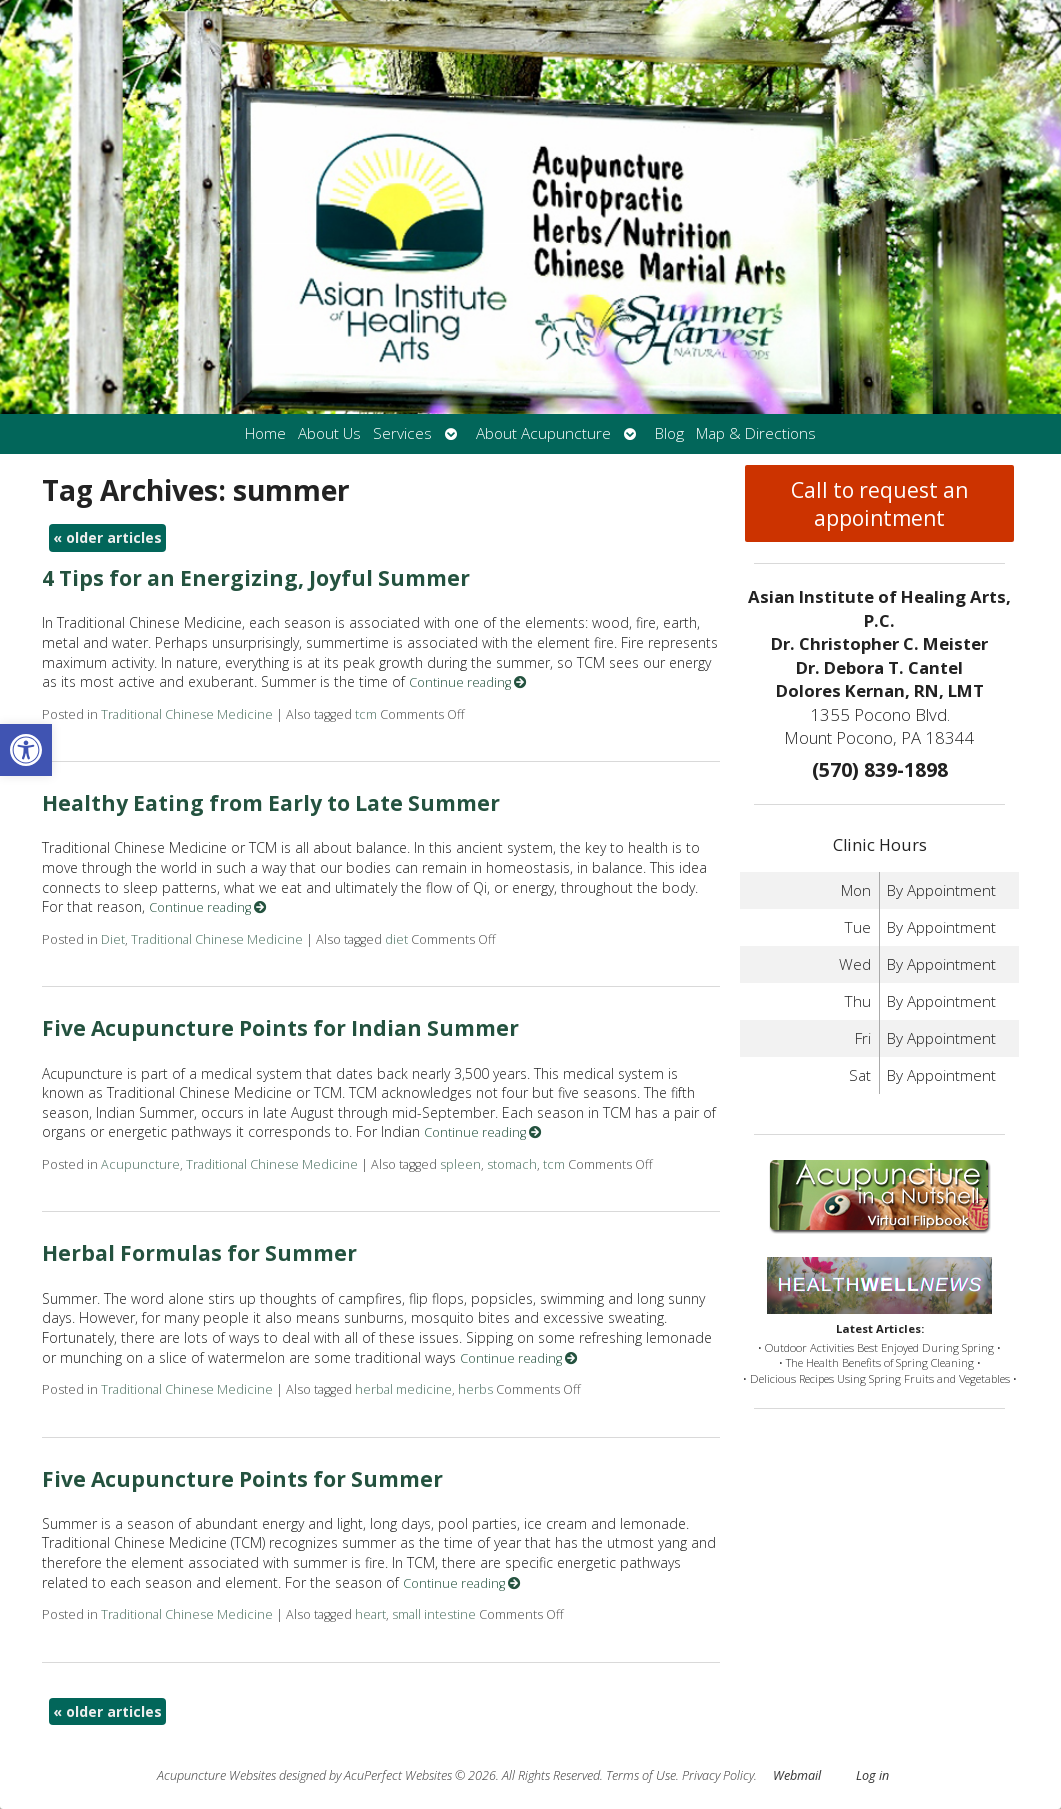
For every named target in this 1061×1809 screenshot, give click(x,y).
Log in (872, 1775)
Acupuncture (140, 1164)
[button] (26, 750)
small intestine (434, 1614)
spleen (460, 1164)
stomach (512, 1164)
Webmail (797, 1775)
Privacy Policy (718, 1775)
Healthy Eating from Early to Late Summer (271, 803)
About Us (329, 433)
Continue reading (468, 682)
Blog (669, 433)
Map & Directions (756, 433)
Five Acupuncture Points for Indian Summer (280, 1028)
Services (402, 433)
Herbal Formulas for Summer (199, 1253)
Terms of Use (641, 1775)
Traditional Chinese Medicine (187, 714)
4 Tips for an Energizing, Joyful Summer (256, 578)
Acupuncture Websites (216, 1775)
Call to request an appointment (879, 504)
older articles (107, 537)
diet (396, 939)
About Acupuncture (543, 433)
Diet (113, 939)
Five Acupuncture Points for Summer (242, 1479)
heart (370, 1614)
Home (265, 433)
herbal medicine (403, 1389)
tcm (366, 714)
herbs (475, 1389)
